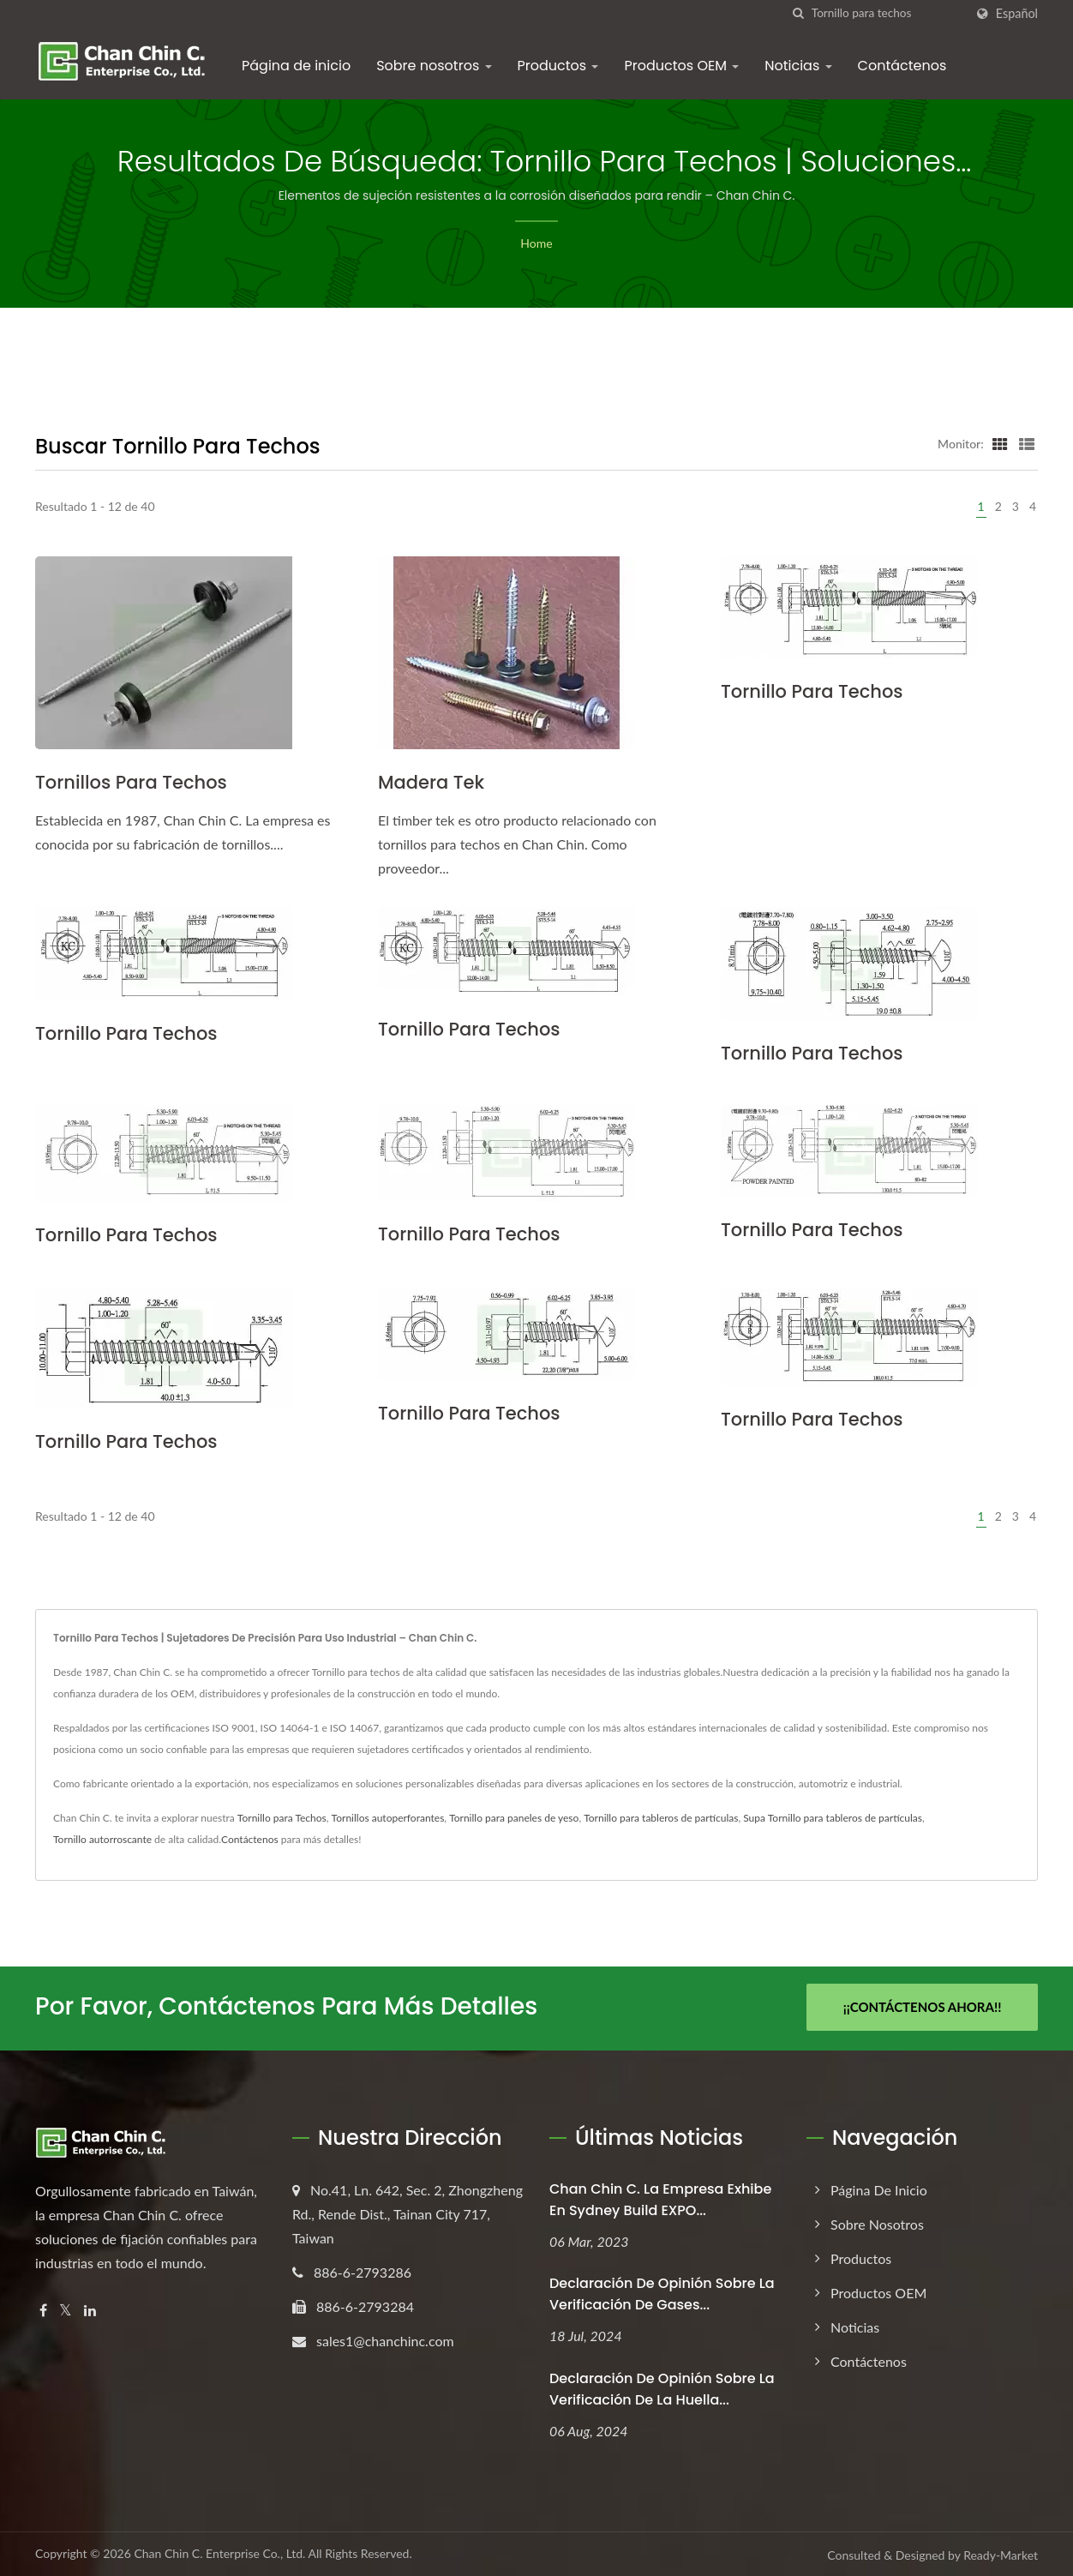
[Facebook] (43, 2308)
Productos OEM (681, 65)
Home (536, 243)
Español (1017, 14)
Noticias (797, 65)
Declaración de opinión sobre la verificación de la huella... (662, 2387)
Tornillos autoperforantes (388, 1817)
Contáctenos (902, 65)
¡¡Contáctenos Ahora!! (922, 2007)
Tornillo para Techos (282, 1817)
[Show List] (1027, 443)
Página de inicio (296, 65)
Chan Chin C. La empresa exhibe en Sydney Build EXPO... (660, 2197)
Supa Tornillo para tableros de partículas (832, 1817)
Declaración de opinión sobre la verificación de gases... (662, 2292)
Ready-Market (1000, 2553)
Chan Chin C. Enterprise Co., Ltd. (219, 2551)
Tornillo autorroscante (102, 1839)
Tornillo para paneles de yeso (513, 1817)
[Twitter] (65, 2308)
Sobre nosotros (433, 65)
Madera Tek (431, 782)
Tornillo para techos (812, 691)
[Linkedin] (90, 2308)
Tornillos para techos (131, 782)
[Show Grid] (1000, 443)
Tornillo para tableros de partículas (661, 1817)
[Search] (888, 13)
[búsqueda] (799, 13)
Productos (558, 65)
